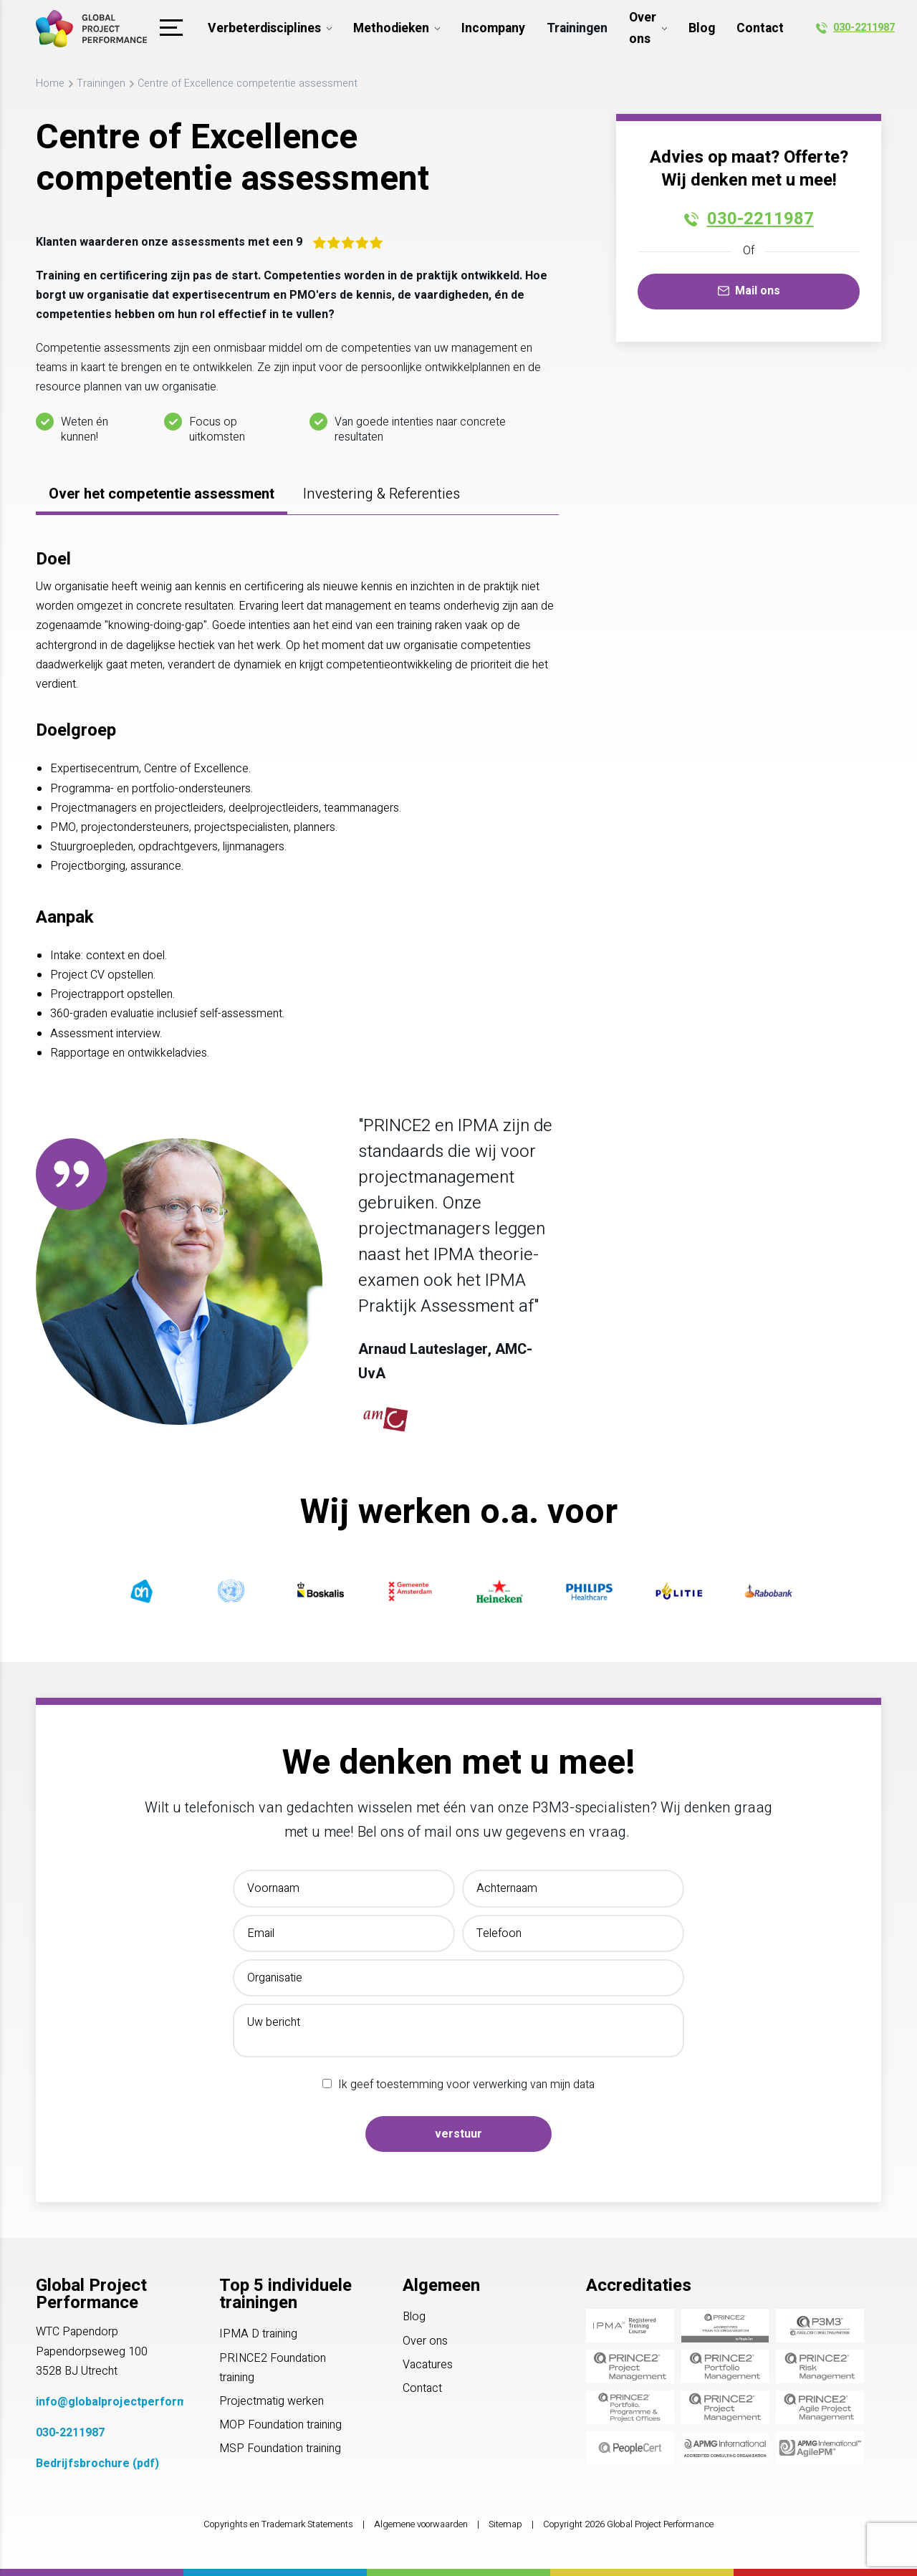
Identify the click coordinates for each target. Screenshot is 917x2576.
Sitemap (505, 2524)
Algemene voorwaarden (421, 2524)
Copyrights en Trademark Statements (278, 2524)
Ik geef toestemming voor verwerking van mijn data (466, 2084)
